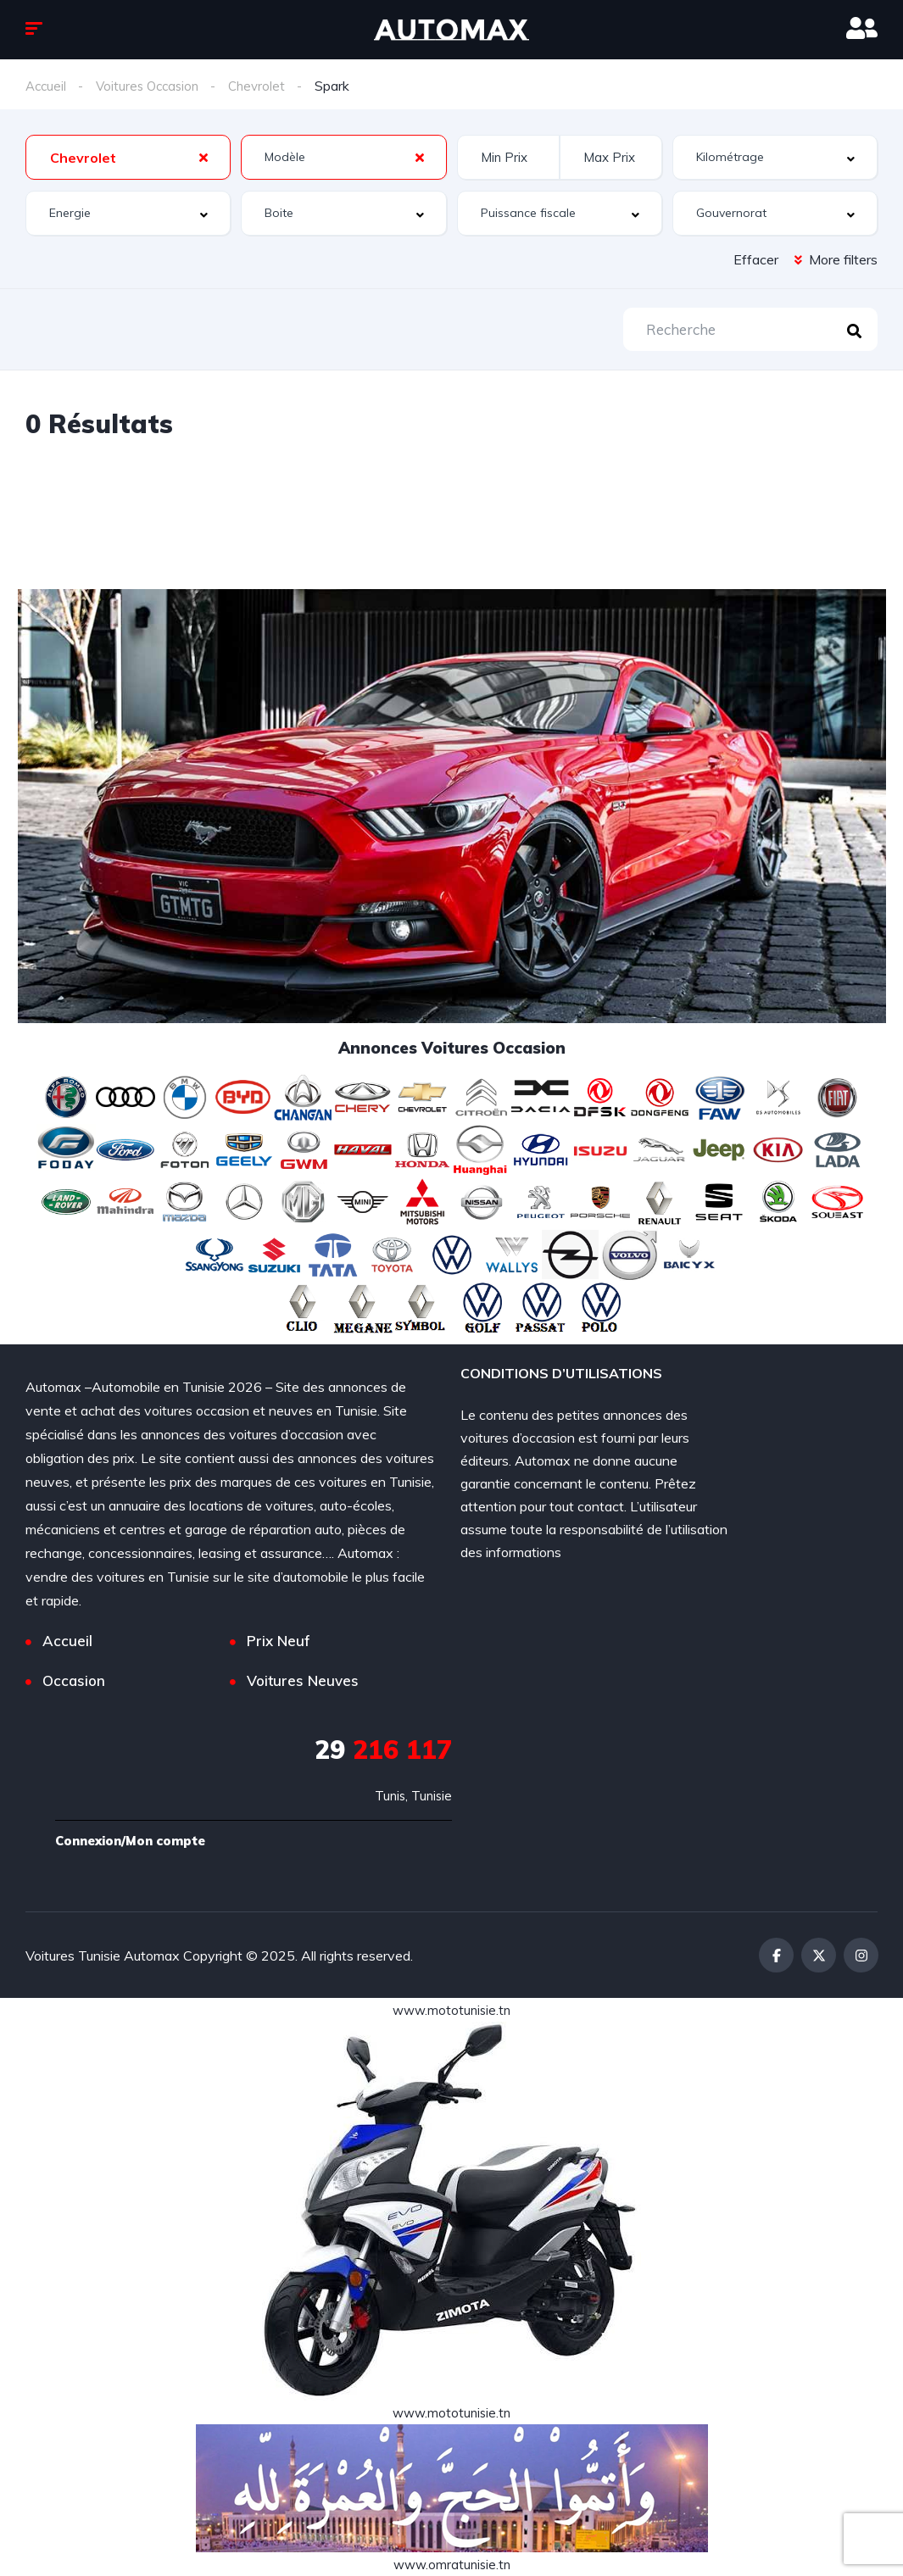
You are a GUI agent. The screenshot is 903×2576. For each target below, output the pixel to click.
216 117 (383, 1750)
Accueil (47, 85)
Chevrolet (266, 85)
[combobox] (128, 157)
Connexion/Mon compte (137, 1841)
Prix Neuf (278, 1641)
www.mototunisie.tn (451, 2009)
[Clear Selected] (203, 156)
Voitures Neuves (303, 1681)
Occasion (73, 1681)
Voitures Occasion (152, 85)
